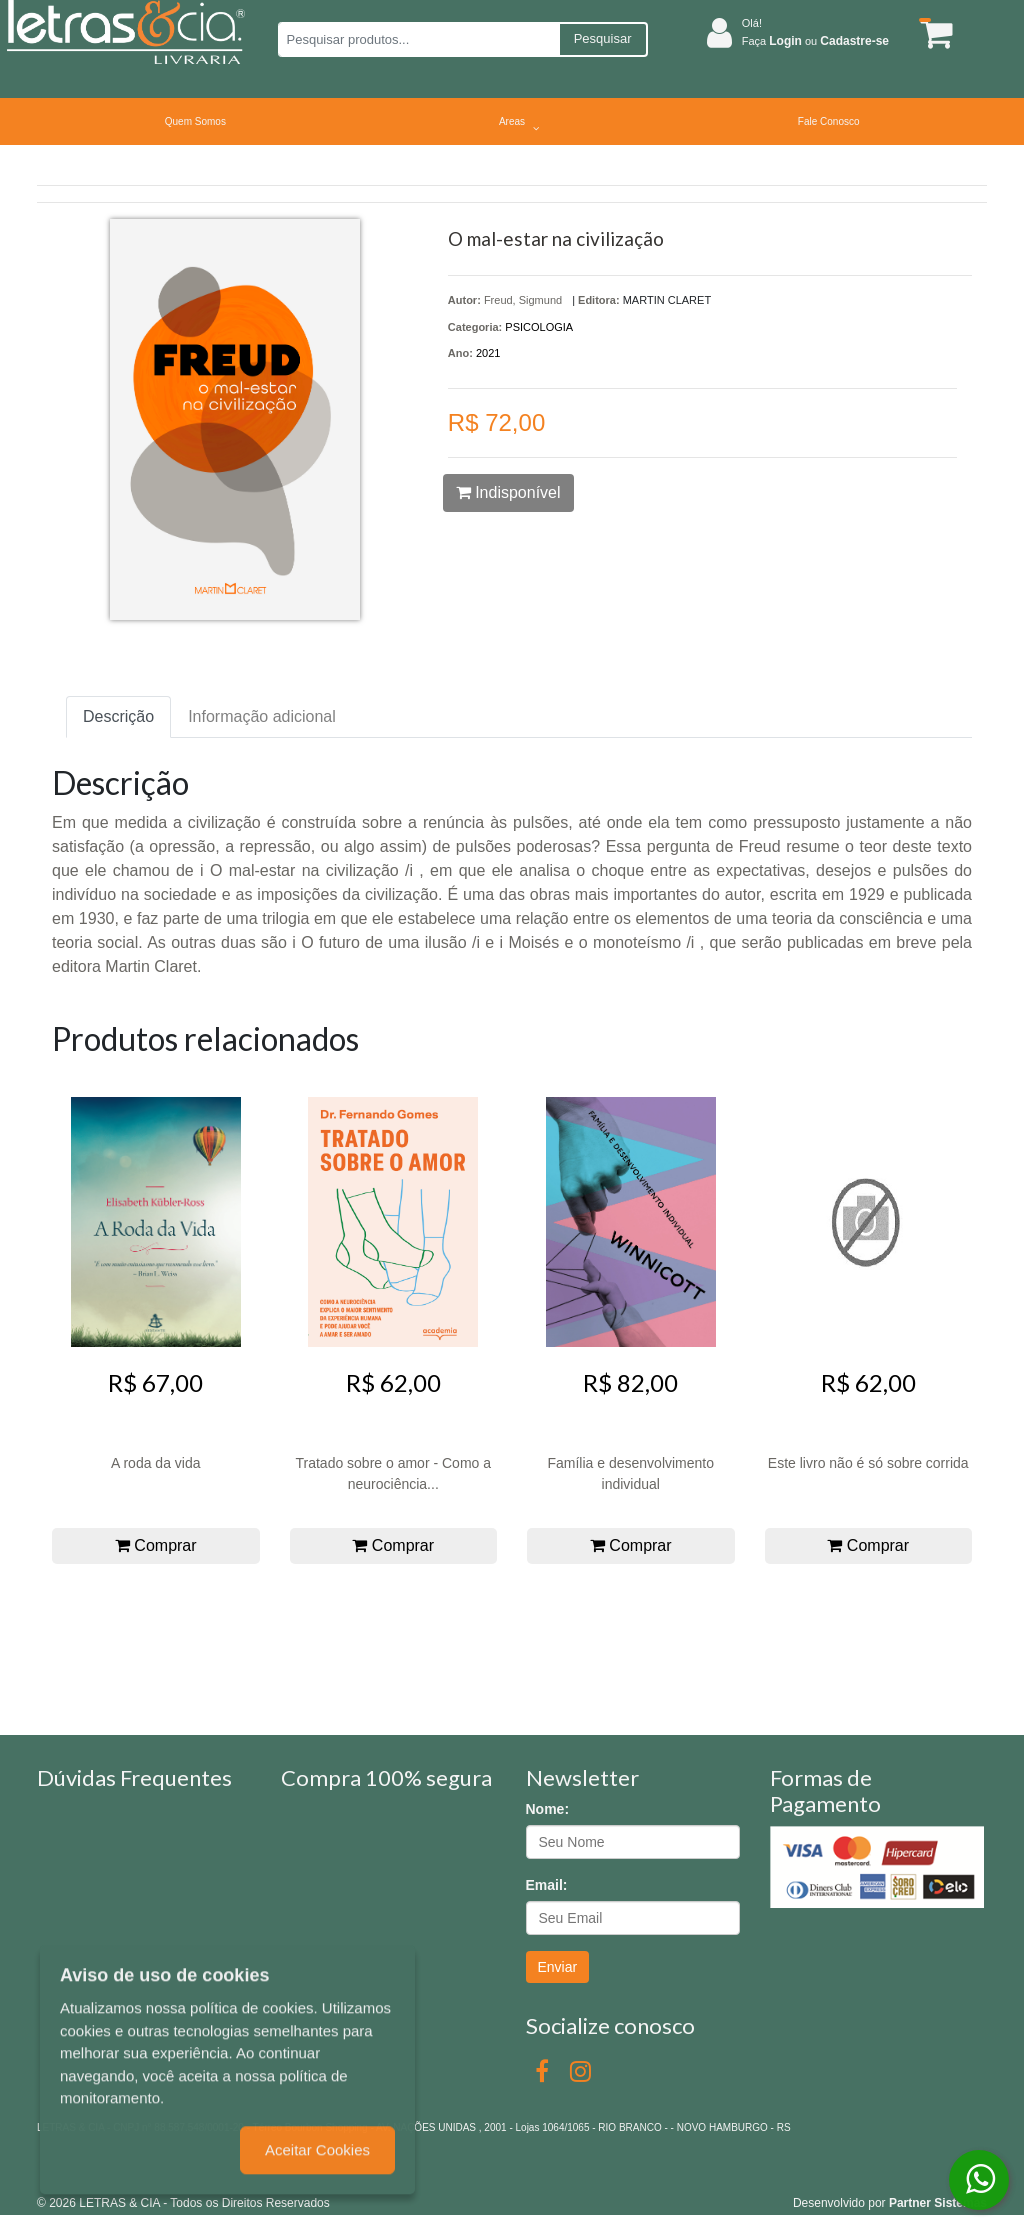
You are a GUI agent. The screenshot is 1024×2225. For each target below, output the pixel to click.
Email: (547, 1885)
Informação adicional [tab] (262, 716)
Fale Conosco (829, 121)
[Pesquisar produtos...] (418, 39)
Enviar (558, 1967)
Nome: (548, 1809)
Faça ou (815, 41)
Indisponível (508, 492)
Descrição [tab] (118, 716)
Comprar (156, 1545)
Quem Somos (195, 121)
